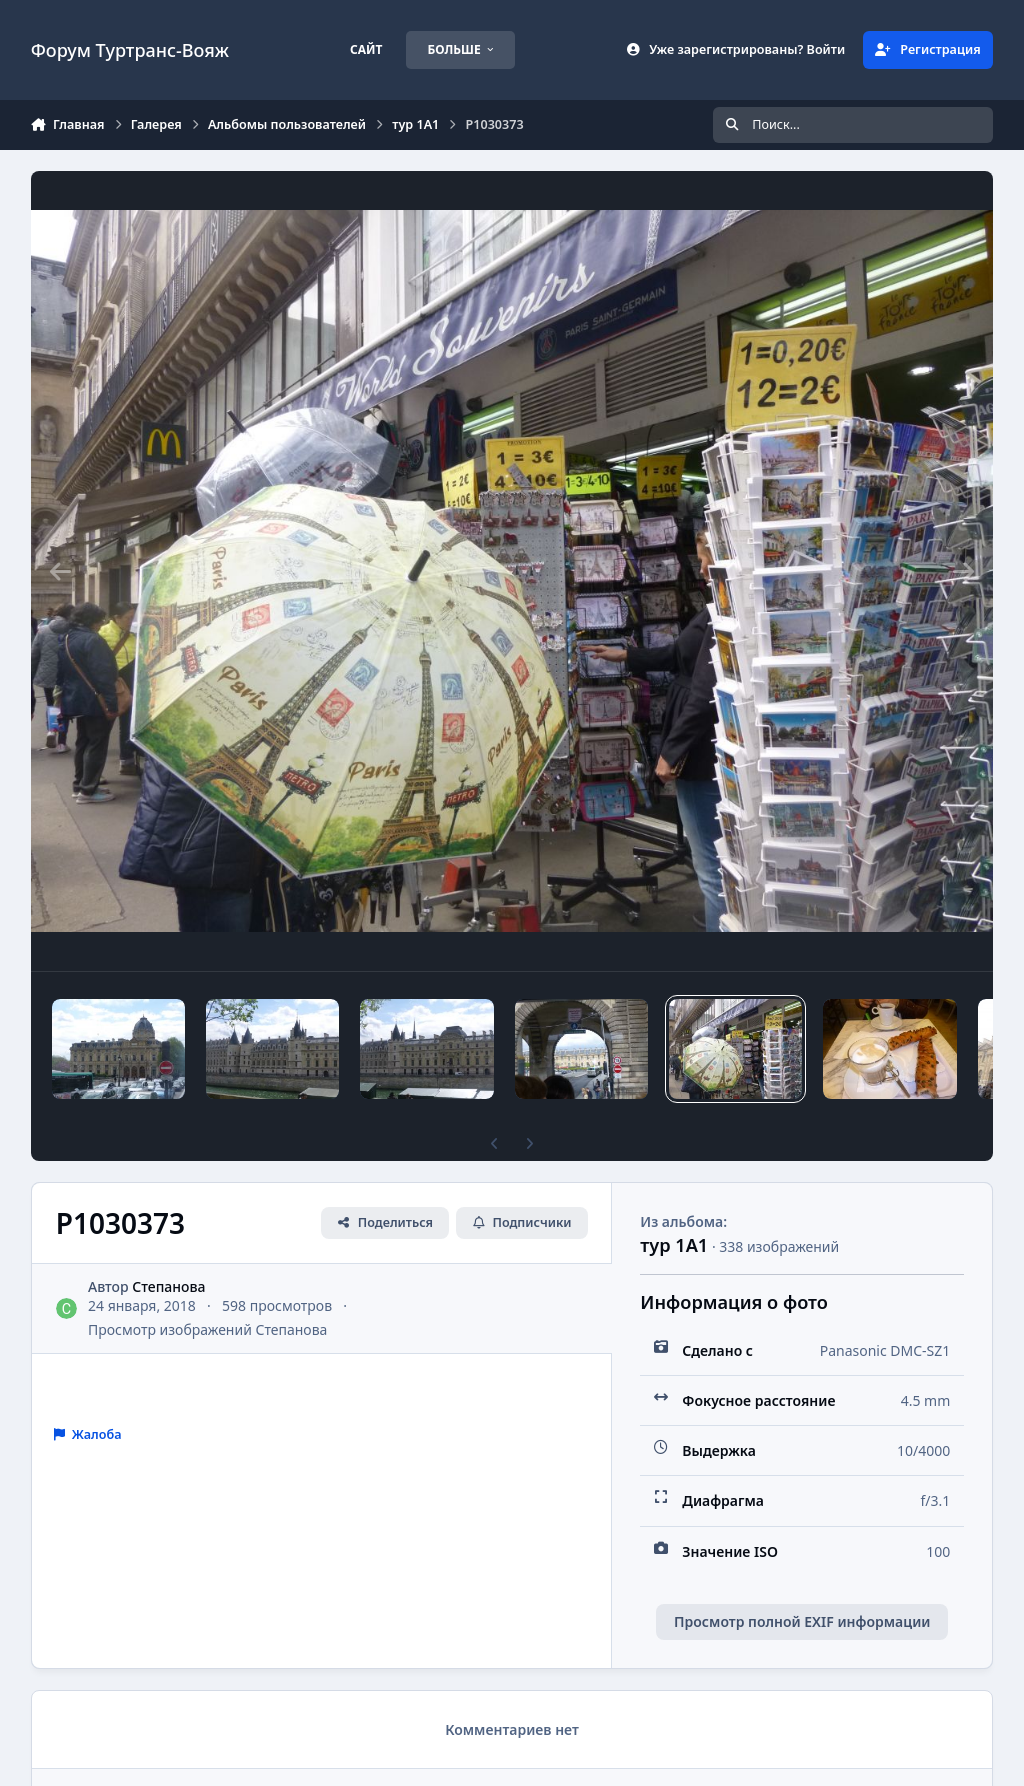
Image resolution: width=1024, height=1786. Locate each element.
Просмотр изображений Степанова (207, 1329)
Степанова (168, 1286)
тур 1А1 (674, 1245)
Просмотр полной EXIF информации (802, 1621)
